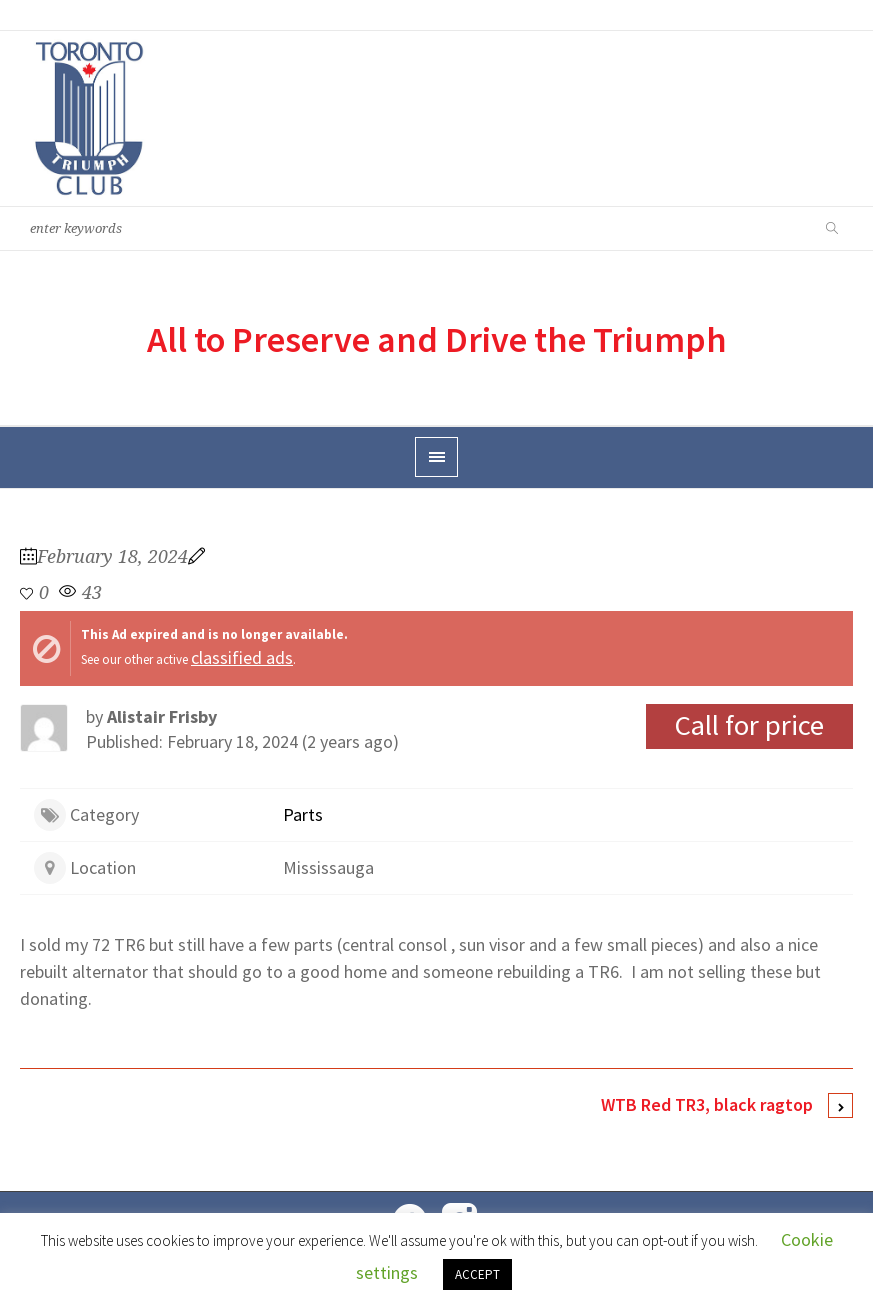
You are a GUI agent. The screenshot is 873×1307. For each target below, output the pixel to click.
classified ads (242, 657)
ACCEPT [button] (477, 1274)
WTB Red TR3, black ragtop (707, 1104)
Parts (303, 814)
